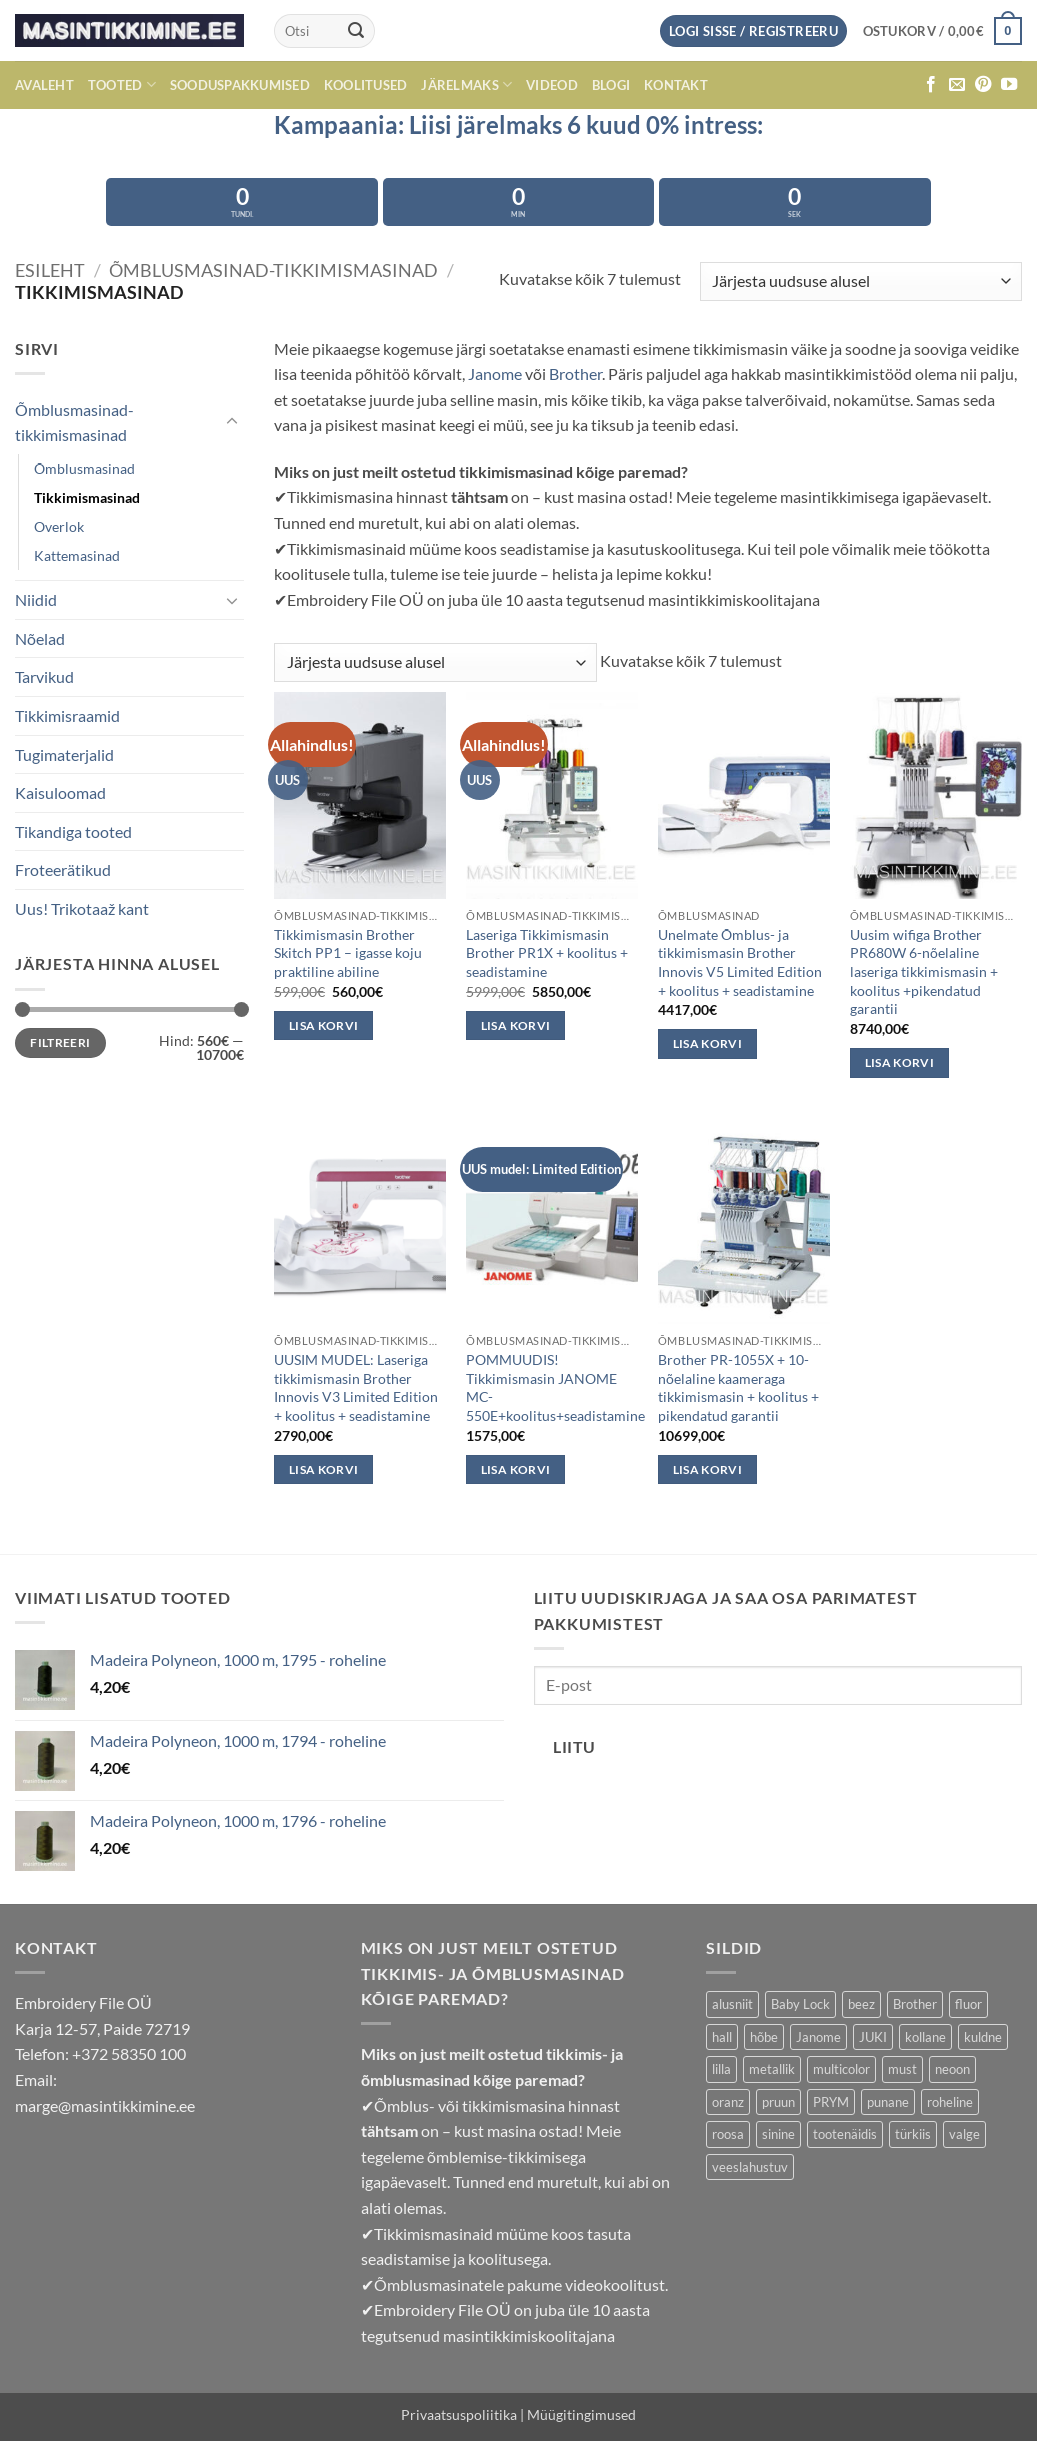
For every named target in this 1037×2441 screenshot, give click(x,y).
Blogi (611, 85)
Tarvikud (44, 676)
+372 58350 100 (129, 2053)
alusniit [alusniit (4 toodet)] (732, 2004)
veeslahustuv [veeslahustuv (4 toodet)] (750, 2167)
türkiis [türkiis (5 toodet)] (913, 2134)
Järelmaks (466, 84)
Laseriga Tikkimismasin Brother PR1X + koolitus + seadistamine (547, 953)
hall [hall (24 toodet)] (722, 2037)
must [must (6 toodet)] (902, 2069)
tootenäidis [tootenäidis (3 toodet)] (845, 2134)
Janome (495, 373)
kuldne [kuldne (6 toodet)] (983, 2037)
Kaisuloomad (60, 792)
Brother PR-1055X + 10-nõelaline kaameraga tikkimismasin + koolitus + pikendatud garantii (738, 1387)
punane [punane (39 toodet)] (888, 2102)
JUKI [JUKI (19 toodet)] (873, 2037)
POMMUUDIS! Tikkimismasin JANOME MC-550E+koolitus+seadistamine (555, 1387)
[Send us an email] (957, 85)
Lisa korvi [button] (323, 1025)
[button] (942, 31)
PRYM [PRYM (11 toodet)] (831, 2102)
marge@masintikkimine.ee (105, 2105)
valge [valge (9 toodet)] (964, 2134)
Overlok (59, 526)
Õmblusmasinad (84, 468)
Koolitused (366, 85)
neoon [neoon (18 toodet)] (952, 2069)
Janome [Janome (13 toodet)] (818, 2037)
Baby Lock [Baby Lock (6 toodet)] (800, 2004)
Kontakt (676, 85)
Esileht (50, 270)
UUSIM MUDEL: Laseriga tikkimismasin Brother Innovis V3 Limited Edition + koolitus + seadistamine (356, 1387)
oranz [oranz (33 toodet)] (728, 2102)
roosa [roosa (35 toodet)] (728, 2134)
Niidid (36, 599)
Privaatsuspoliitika (459, 2414)
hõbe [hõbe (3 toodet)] (764, 2037)
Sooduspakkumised (240, 85)
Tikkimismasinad (87, 497)
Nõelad (40, 638)
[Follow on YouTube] (1009, 85)
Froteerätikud (63, 869)
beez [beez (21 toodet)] (861, 2004)
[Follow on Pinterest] (983, 85)
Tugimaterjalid (64, 754)
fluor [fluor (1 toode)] (968, 2004)
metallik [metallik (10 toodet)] (772, 2069)
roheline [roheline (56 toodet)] (950, 2102)
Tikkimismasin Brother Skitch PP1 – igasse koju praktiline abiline (348, 953)
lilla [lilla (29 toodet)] (721, 2069)
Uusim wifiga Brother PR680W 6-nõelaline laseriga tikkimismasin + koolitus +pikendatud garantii (924, 972)
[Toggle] (232, 422)
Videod (552, 85)
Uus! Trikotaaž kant (82, 908)
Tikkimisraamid (67, 715)
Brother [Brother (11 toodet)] (915, 2004)
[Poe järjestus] (861, 281)
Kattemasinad (77, 555)
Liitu (574, 1747)
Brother (575, 373)
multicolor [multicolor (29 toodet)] (841, 2069)
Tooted (122, 84)
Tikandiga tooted (73, 831)
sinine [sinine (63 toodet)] (778, 2134)
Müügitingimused (581, 2414)
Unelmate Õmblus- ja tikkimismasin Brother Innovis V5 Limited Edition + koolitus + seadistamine (740, 962)
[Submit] (357, 31)
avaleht (44, 85)
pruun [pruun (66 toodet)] (778, 2102)
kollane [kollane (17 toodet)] (925, 2037)
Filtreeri (60, 1042)
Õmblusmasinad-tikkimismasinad (273, 270)
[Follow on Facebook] (931, 85)
